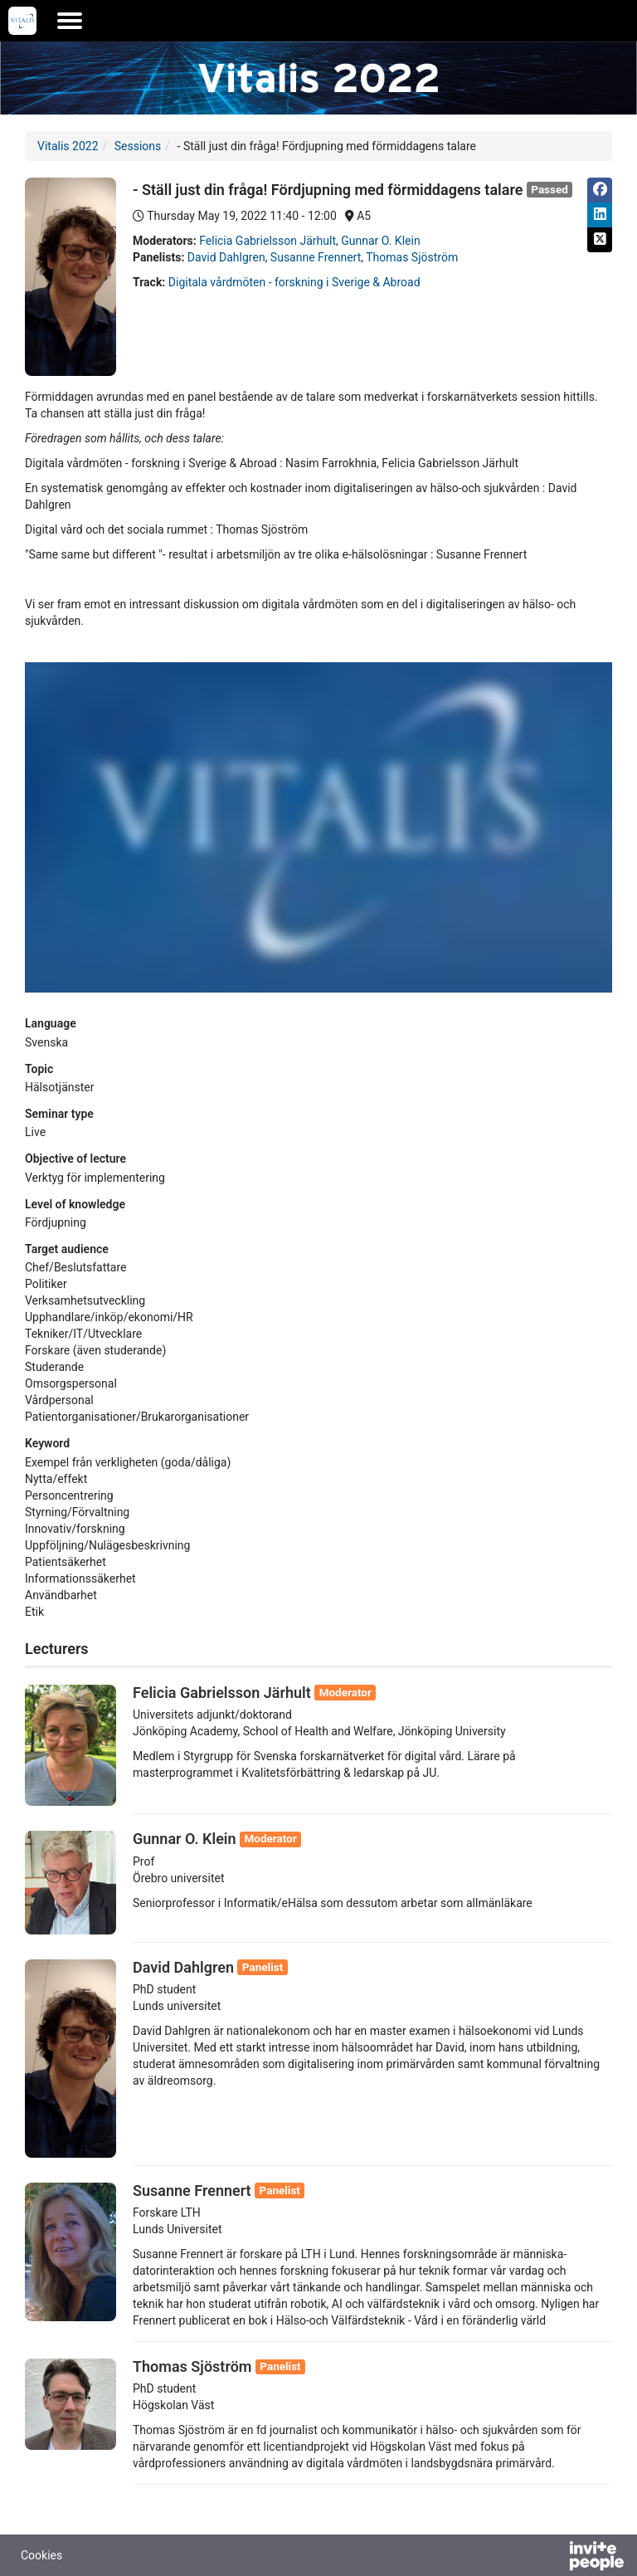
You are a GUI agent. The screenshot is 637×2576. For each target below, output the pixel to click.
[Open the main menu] (70, 20)
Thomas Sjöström (412, 257)
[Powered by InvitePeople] (553, 2557)
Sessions (138, 146)
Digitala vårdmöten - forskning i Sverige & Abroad (294, 282)
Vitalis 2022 (68, 146)
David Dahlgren (226, 257)
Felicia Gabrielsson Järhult (267, 240)
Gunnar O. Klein (380, 240)
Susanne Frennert (315, 257)
